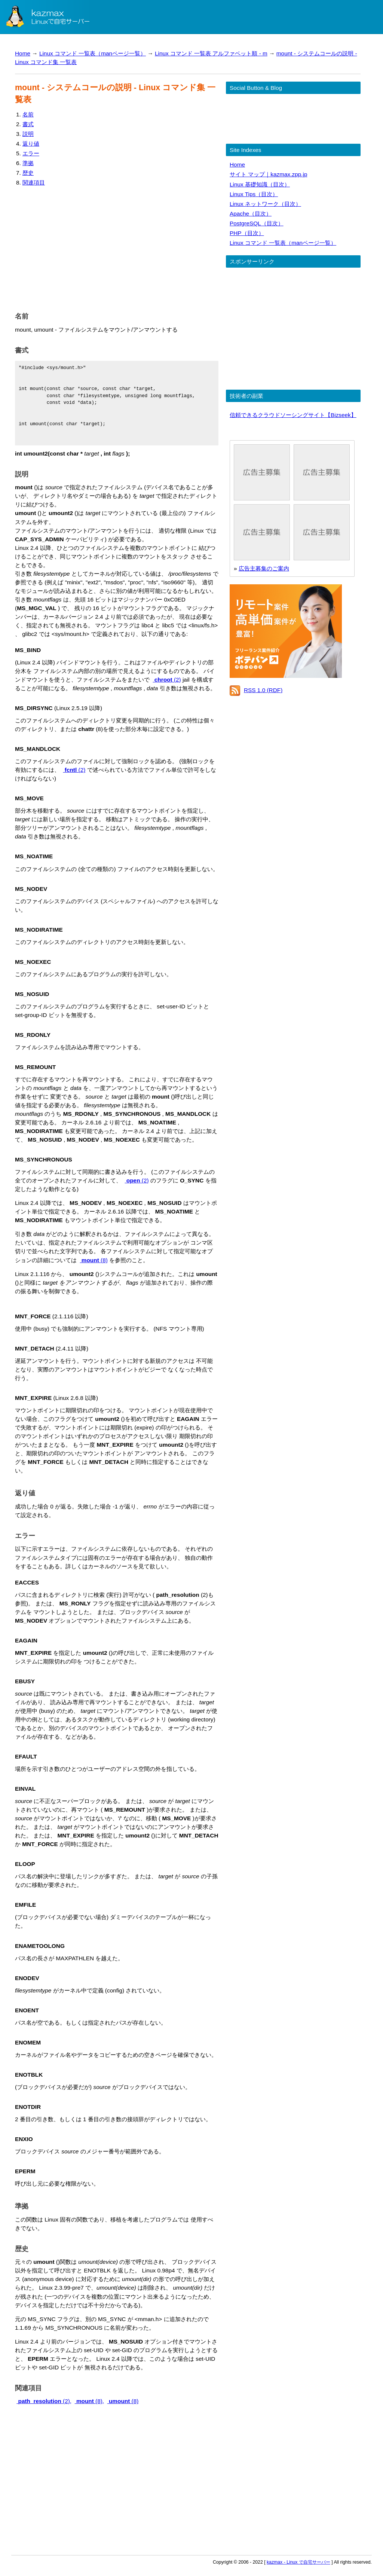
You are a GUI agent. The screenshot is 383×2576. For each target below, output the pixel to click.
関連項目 (33, 182)
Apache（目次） (251, 213)
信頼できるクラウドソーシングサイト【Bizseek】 (293, 415)
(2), (43, 2401)
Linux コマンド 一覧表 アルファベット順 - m (211, 53)
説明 (28, 134)
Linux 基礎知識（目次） (260, 184)
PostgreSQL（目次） (257, 223)
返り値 (30, 143)
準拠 (28, 163)
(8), (89, 2401)
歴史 (28, 173)
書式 (28, 124)
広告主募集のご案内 (264, 568)
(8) (94, 1260)
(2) (167, 679)
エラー (30, 153)
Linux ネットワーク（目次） (265, 204)
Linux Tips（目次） (254, 194)
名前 (28, 114)
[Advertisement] (116, 247)
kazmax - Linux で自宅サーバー (298, 2562)
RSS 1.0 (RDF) (263, 690)
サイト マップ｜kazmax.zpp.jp (268, 174)
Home (22, 53)
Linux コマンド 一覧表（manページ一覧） (92, 53)
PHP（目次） (247, 233)
